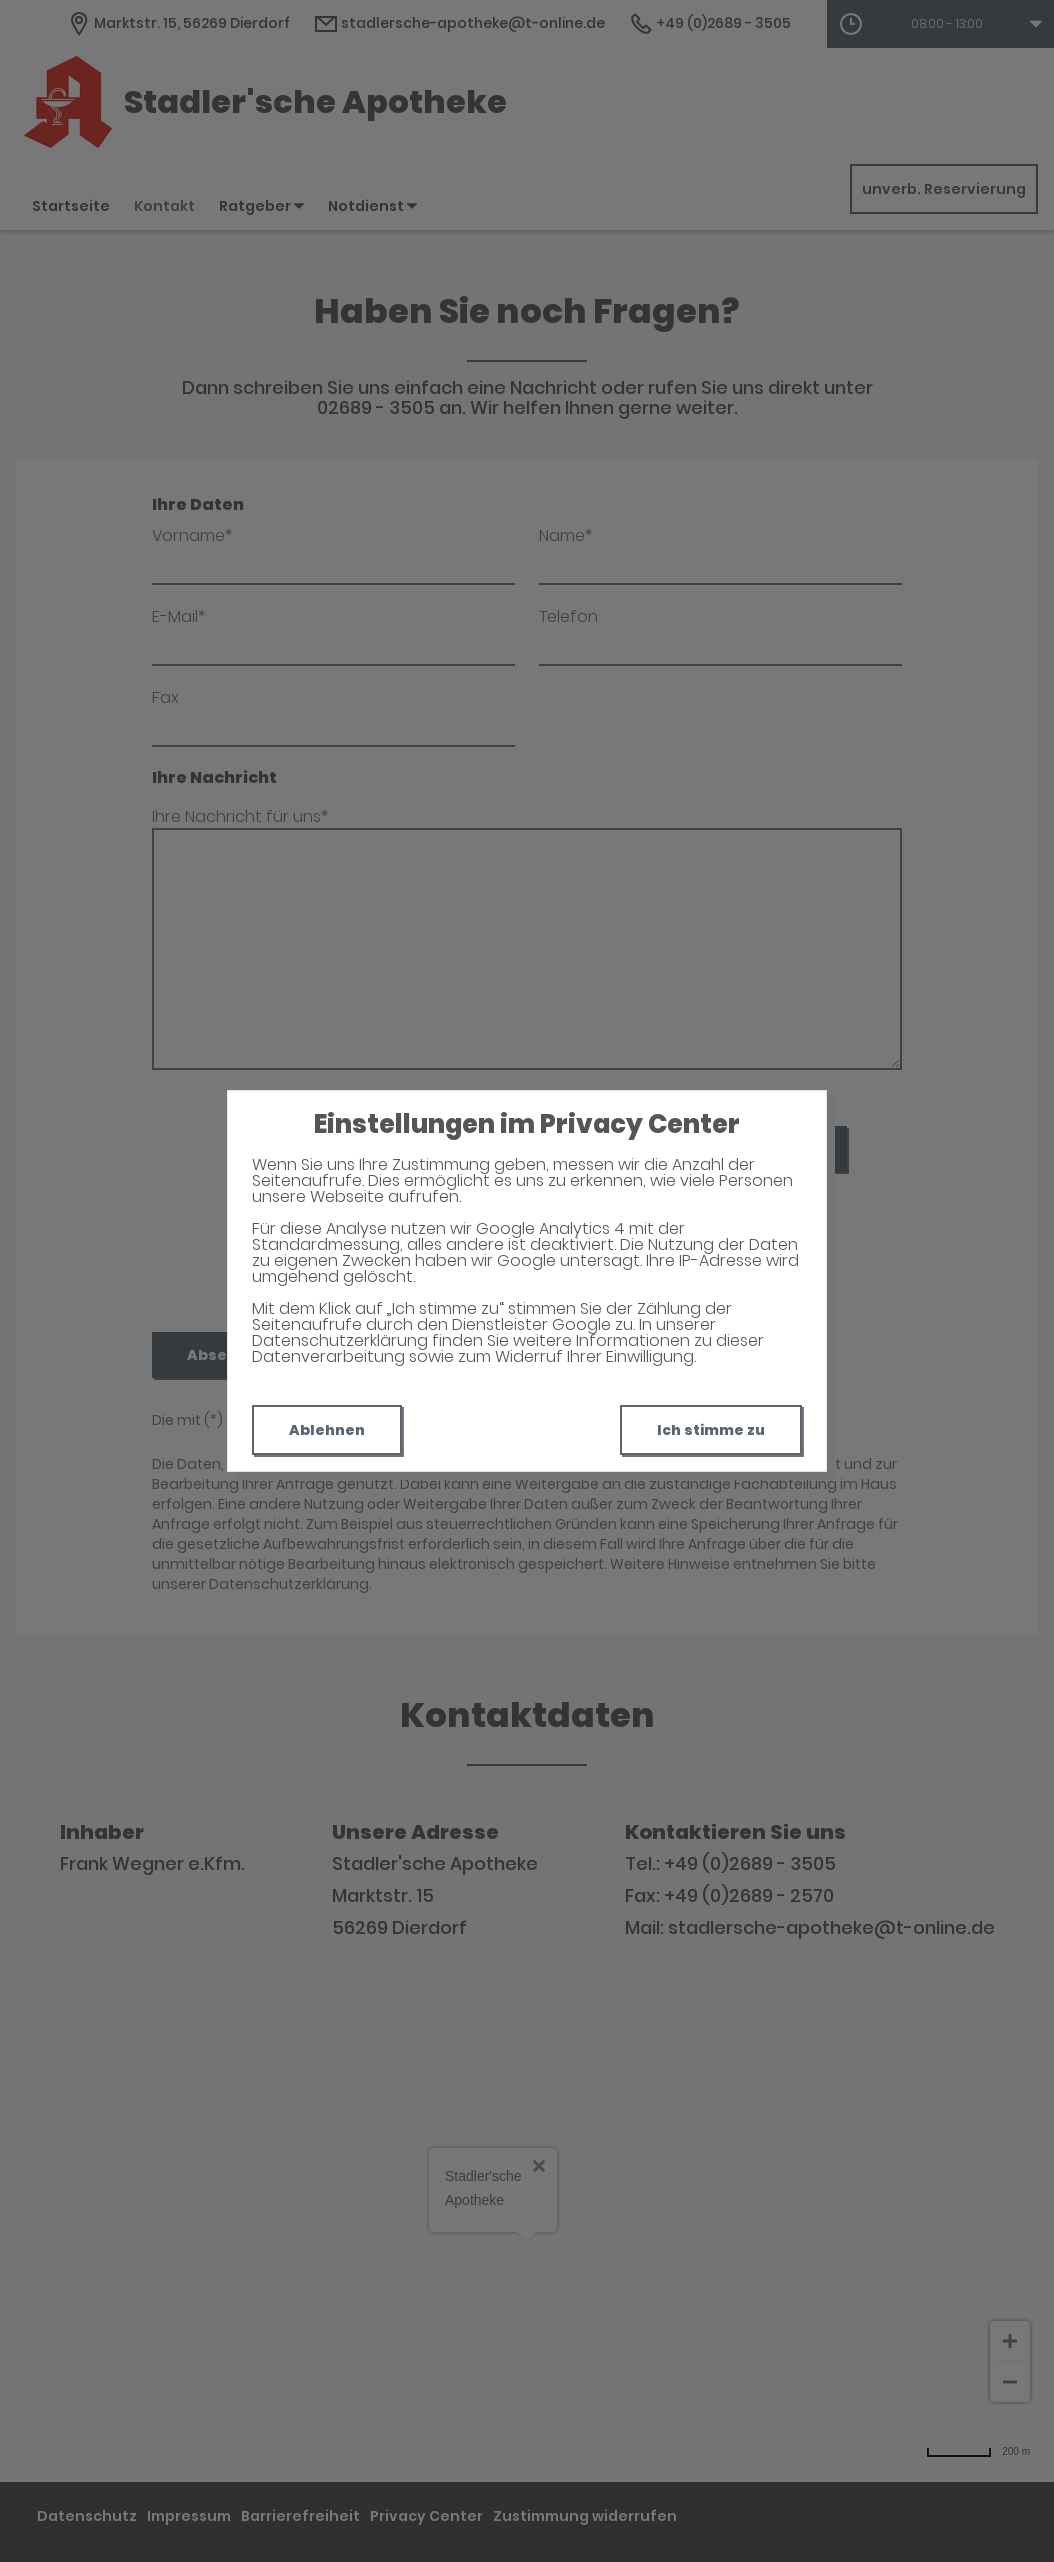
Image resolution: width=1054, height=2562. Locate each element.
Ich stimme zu (711, 1430)
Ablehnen (327, 1430)
